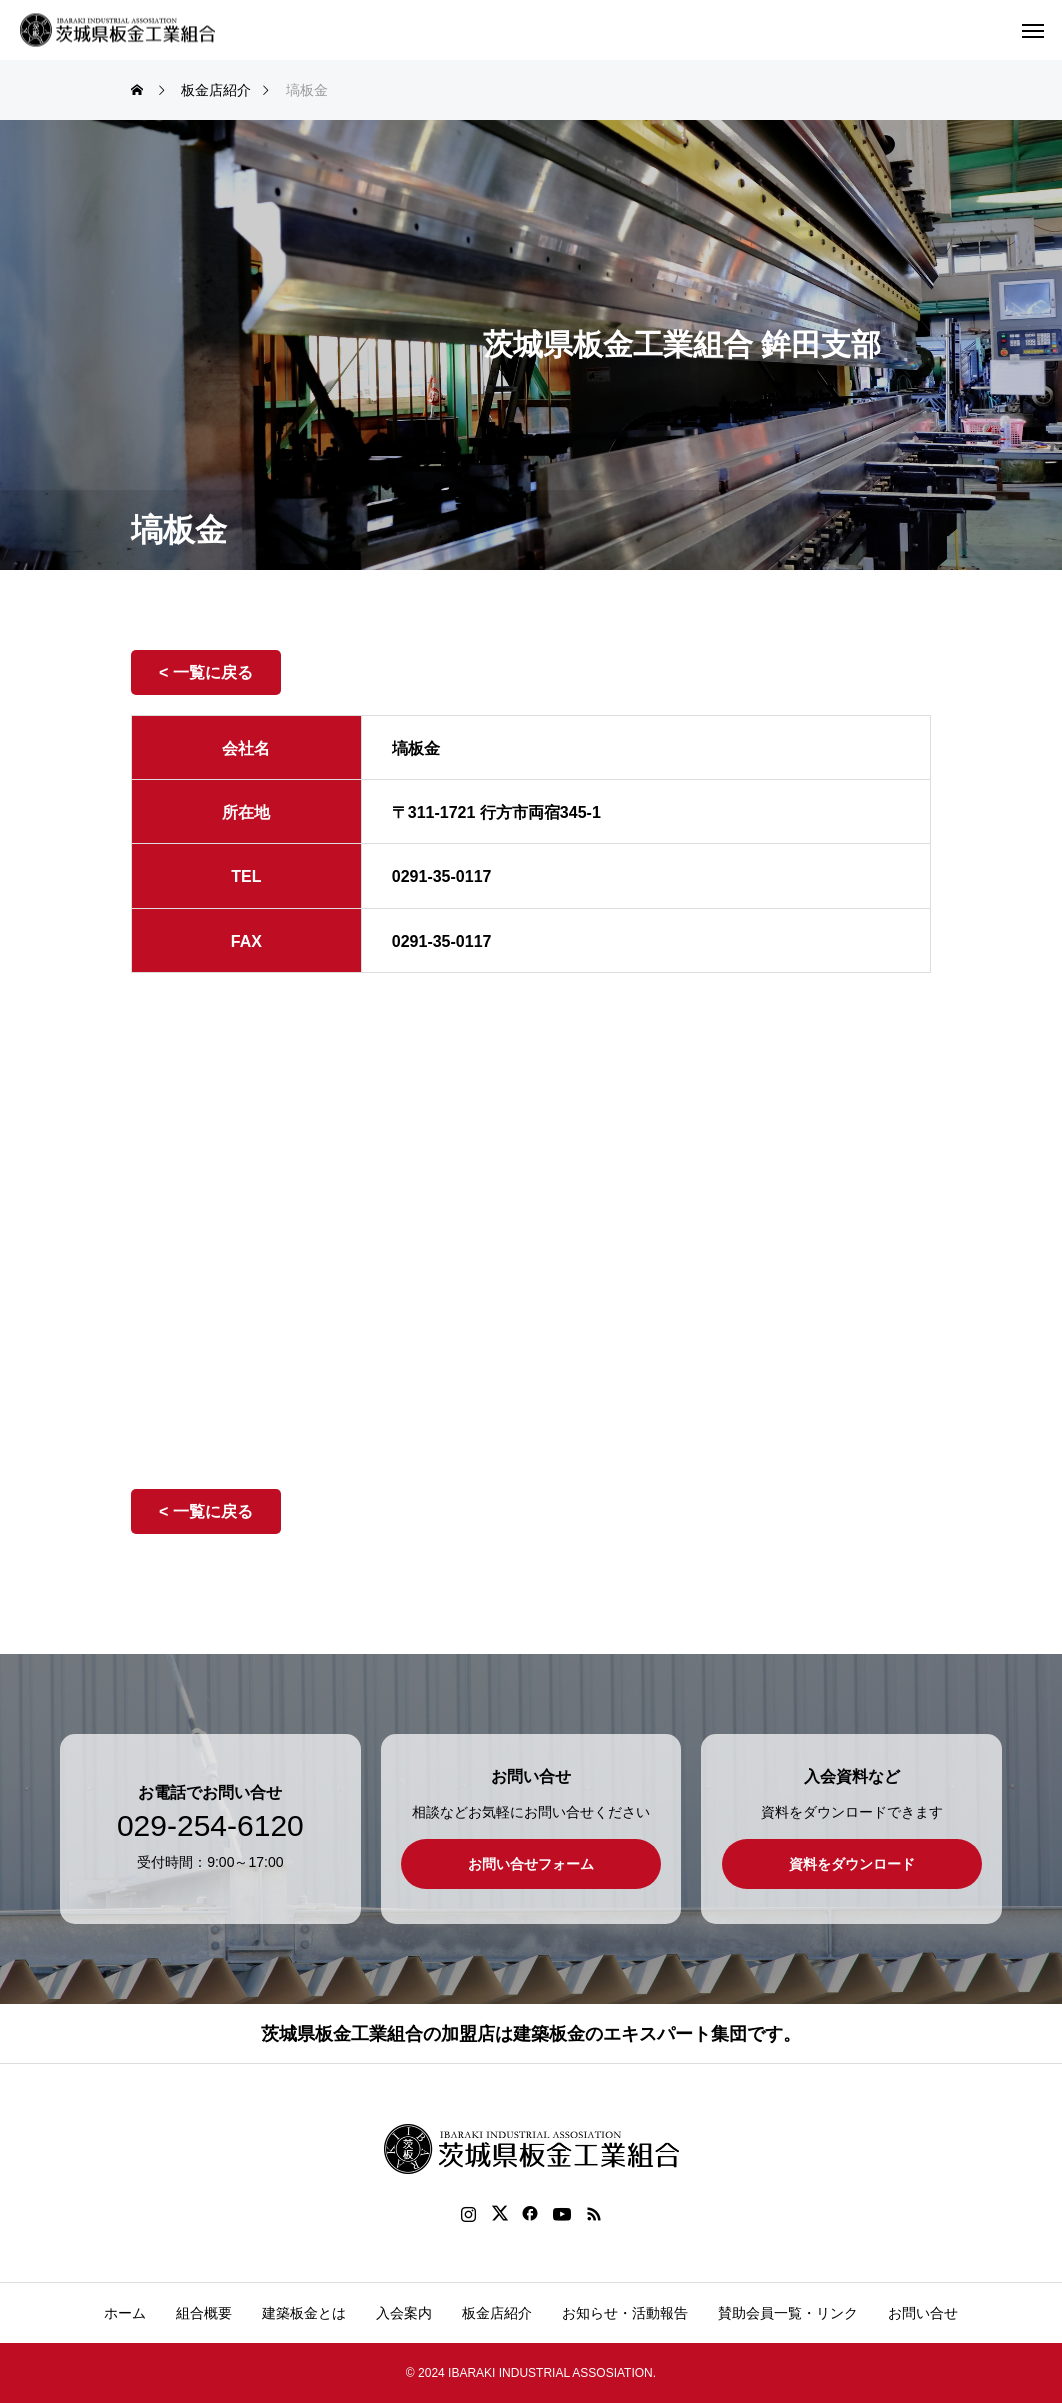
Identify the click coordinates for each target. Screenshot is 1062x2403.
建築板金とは (304, 2313)
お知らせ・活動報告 (625, 2313)
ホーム (125, 2313)
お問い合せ (923, 2313)
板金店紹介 (497, 2313)
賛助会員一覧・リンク (788, 2313)
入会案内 (404, 2313)
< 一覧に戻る (206, 672)
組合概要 (204, 2313)
